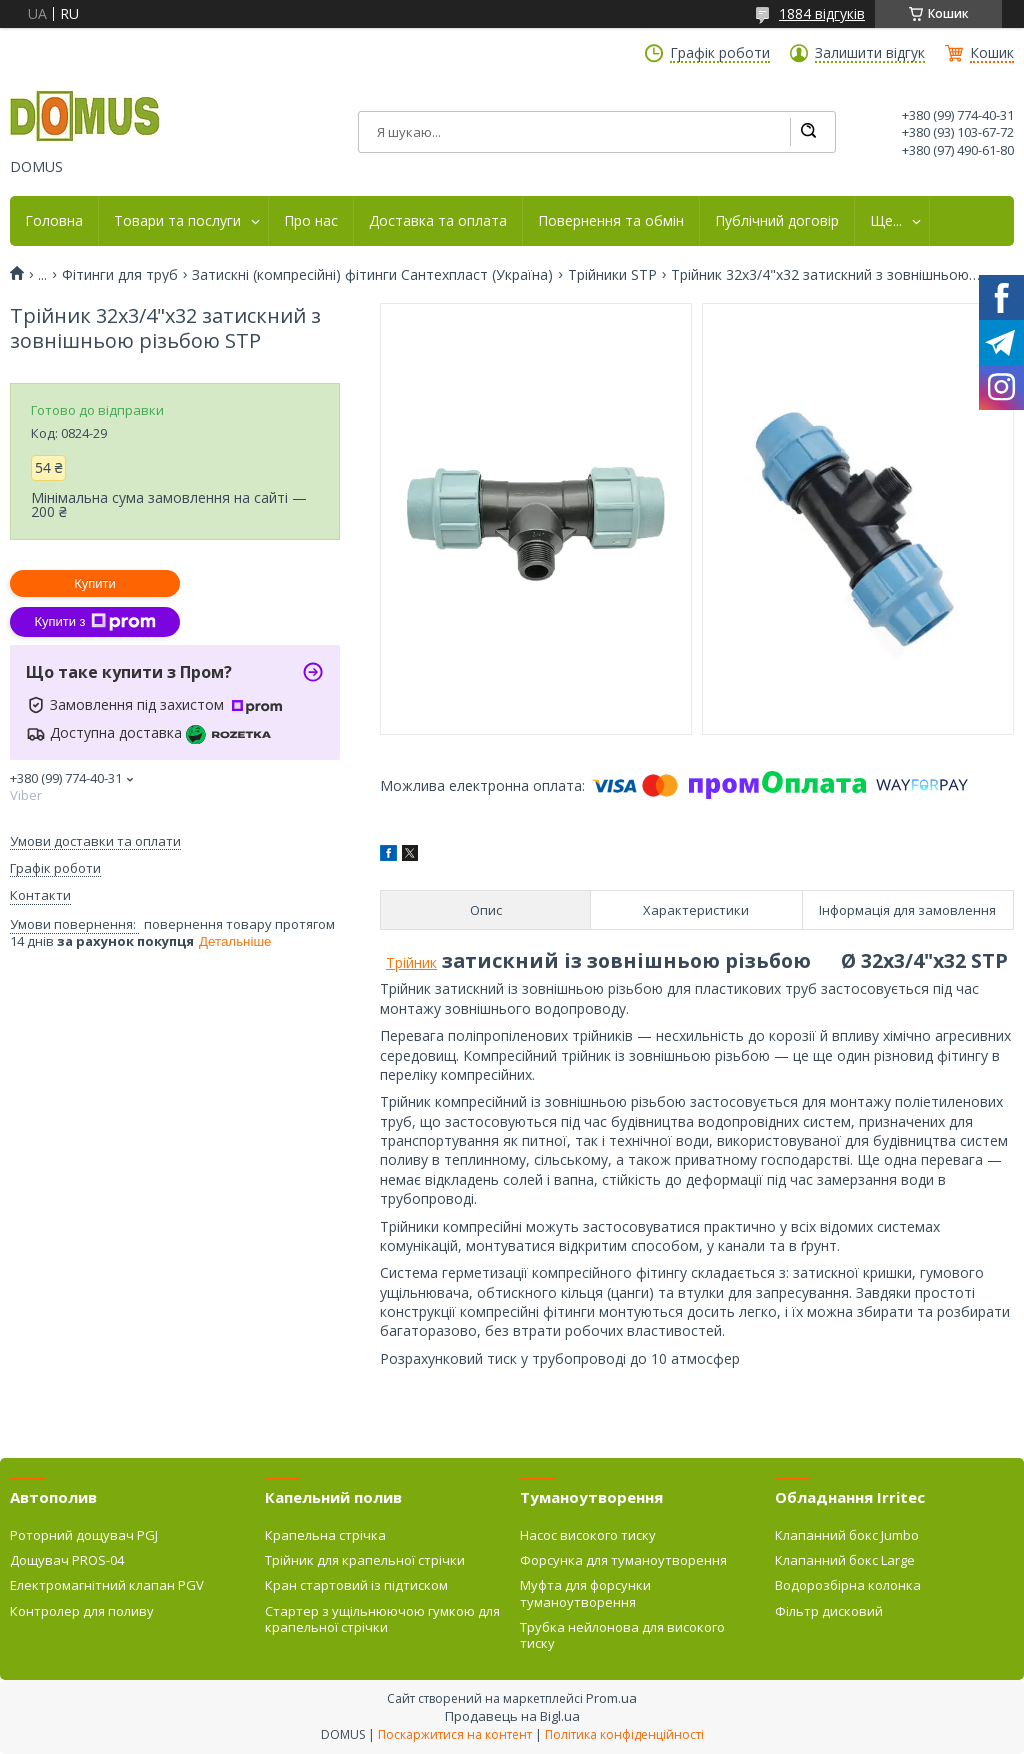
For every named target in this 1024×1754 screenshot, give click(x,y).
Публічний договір (777, 221)
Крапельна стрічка (325, 1535)
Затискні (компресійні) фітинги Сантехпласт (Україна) (372, 275)
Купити (95, 583)
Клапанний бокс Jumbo (847, 1535)
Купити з (94, 622)
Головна (54, 221)
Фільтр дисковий (829, 1611)
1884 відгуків (822, 13)
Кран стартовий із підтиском (356, 1585)
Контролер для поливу (82, 1611)
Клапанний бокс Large (845, 1560)
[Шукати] (808, 132)
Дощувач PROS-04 (67, 1560)
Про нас (311, 221)
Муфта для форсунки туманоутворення (585, 1593)
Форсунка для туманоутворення (623, 1560)
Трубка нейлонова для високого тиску (622, 1635)
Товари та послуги (177, 221)
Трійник (411, 962)
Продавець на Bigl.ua (512, 1716)
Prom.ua (611, 1698)
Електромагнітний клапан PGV (107, 1585)
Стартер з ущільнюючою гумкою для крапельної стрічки (382, 1619)
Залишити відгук (870, 53)
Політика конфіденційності (624, 1734)
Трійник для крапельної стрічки (365, 1560)
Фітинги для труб (120, 275)
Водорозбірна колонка (848, 1585)
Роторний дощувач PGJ (84, 1535)
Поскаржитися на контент (455, 1734)
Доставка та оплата (438, 221)
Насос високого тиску (588, 1535)
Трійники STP (612, 275)
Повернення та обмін (611, 221)
